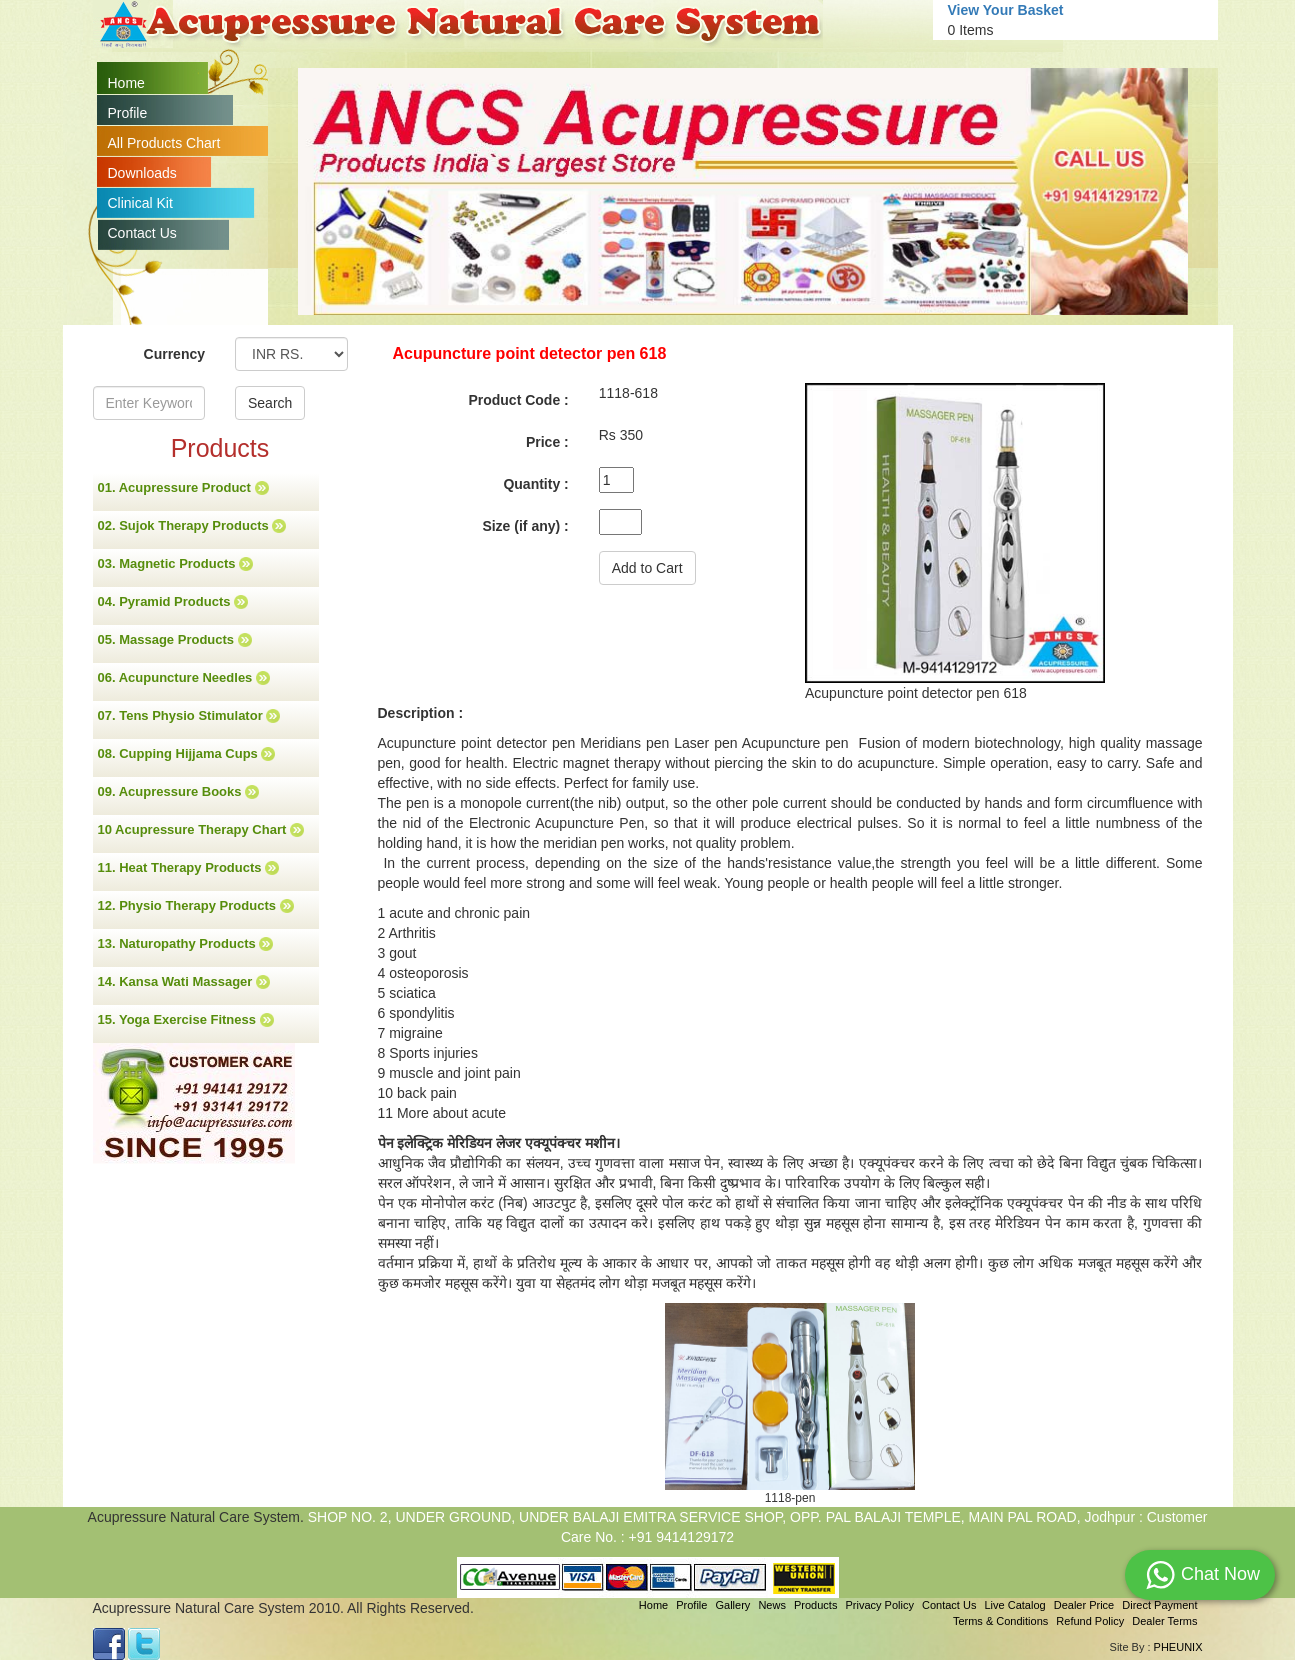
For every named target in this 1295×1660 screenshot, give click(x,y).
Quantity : (535, 484)
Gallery (733, 1605)
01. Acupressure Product (183, 488)
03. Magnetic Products (176, 564)
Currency (174, 354)
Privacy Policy (879, 1605)
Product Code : (518, 400)
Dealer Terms (1164, 1621)
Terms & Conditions (1000, 1621)
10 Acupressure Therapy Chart (201, 830)
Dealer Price (1084, 1605)
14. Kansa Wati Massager (184, 982)
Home (126, 83)
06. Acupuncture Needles (184, 678)
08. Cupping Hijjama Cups (187, 754)
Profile (128, 113)
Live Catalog (1014, 1605)
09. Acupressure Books (179, 792)
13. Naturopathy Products (186, 944)
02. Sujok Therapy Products (192, 526)
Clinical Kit (140, 203)
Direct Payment (1159, 1605)
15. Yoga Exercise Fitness (186, 1020)
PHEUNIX (1178, 1647)
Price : (547, 442)
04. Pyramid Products (173, 602)
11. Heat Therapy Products (189, 868)
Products (815, 1605)
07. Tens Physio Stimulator (189, 716)
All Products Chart (164, 143)
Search (270, 403)
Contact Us (142, 233)
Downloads (142, 173)
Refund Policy (1090, 1621)
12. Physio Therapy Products (196, 906)
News (772, 1605)
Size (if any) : (525, 526)
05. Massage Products (175, 640)
